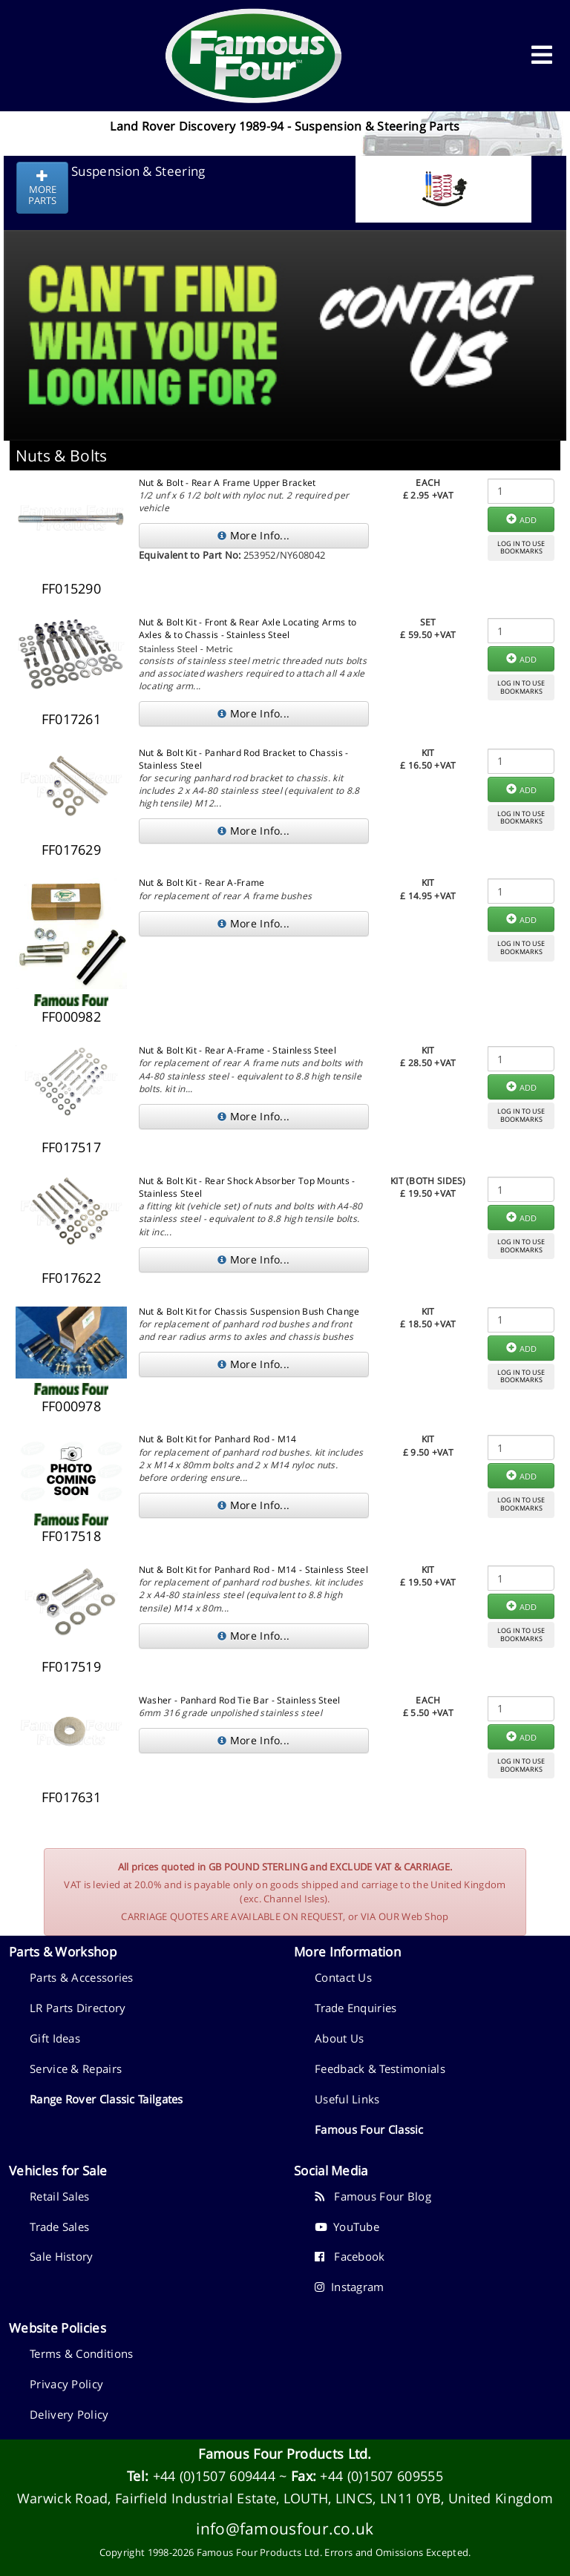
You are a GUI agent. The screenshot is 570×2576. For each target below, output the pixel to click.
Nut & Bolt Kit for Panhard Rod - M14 (218, 1439)
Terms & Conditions (81, 2353)
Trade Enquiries (356, 2007)
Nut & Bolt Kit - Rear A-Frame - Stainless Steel (237, 1050)
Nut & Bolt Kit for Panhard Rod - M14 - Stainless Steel (253, 1569)
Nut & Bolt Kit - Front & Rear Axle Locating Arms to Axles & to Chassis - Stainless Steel (247, 628)
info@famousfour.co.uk (284, 2528)
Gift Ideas (55, 2038)
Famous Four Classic (369, 2129)
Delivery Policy (69, 2414)
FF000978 (71, 1406)
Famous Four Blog (373, 2196)
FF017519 (71, 1666)
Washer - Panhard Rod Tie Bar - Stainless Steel (240, 1700)
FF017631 (71, 1797)
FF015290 (71, 588)
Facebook (350, 2256)
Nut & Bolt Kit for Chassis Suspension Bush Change (249, 1311)
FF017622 (71, 1278)
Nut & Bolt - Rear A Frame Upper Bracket (227, 482)
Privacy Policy (66, 2383)
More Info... (253, 535)
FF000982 (71, 1016)
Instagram (349, 2286)
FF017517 (71, 1147)
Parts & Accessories (82, 1977)
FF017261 (71, 719)
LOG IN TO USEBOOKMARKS (521, 547)
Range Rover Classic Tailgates (106, 2099)
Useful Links (347, 2099)
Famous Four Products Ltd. (285, 2453)
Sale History (62, 2256)
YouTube (347, 2226)
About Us (339, 2038)
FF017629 (71, 849)
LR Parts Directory (77, 2007)
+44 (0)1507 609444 (214, 2476)
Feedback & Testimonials (380, 2068)
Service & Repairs (76, 2068)
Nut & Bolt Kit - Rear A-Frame (202, 882)
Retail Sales (60, 2196)
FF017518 (71, 1536)
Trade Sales (59, 2226)
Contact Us (343, 1977)
